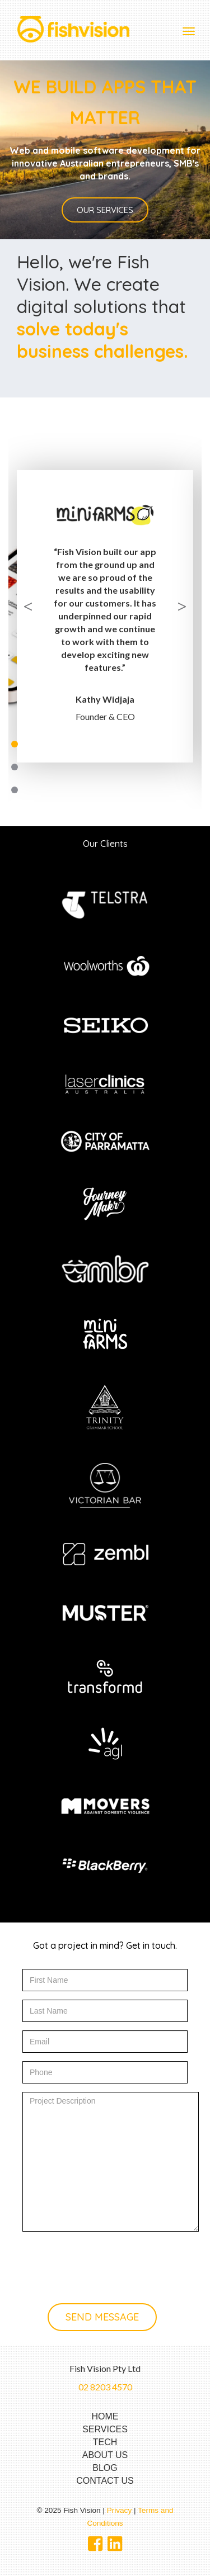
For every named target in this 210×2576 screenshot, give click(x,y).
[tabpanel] (105, 593)
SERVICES (105, 2429)
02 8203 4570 (105, 2386)
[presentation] (107, 2259)
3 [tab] (14, 790)
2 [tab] (14, 767)
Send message (102, 2316)
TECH (105, 2442)
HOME (105, 2416)
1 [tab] (14, 744)
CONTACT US (105, 2480)
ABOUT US (105, 2455)
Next (182, 603)
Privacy (119, 2510)
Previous (28, 603)
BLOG (104, 2468)
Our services (105, 210)
